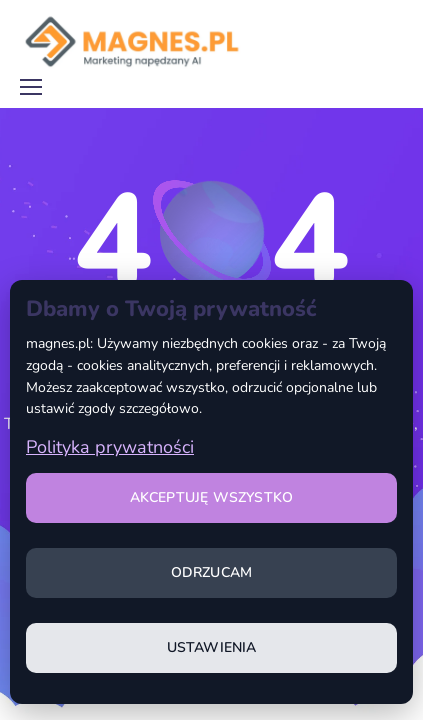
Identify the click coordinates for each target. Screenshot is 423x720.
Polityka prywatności (110, 447)
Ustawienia (212, 647)
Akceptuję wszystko (212, 497)
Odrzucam (212, 572)
